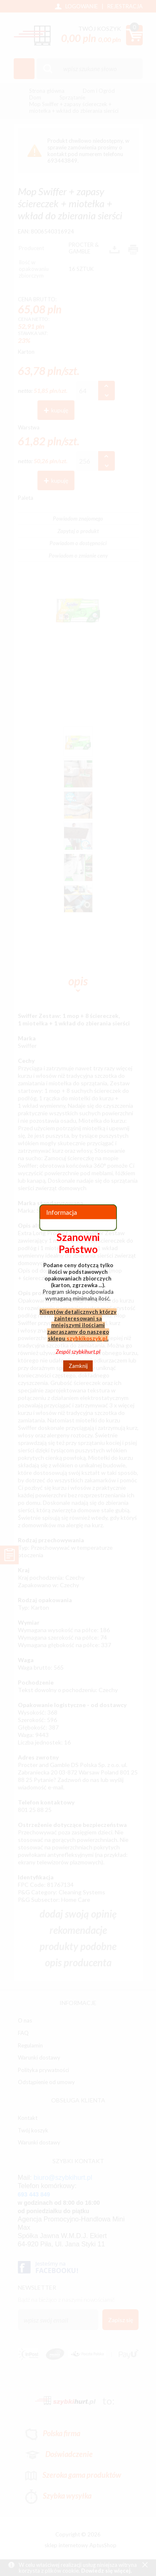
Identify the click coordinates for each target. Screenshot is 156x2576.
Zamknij (78, 1365)
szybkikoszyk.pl (87, 1338)
